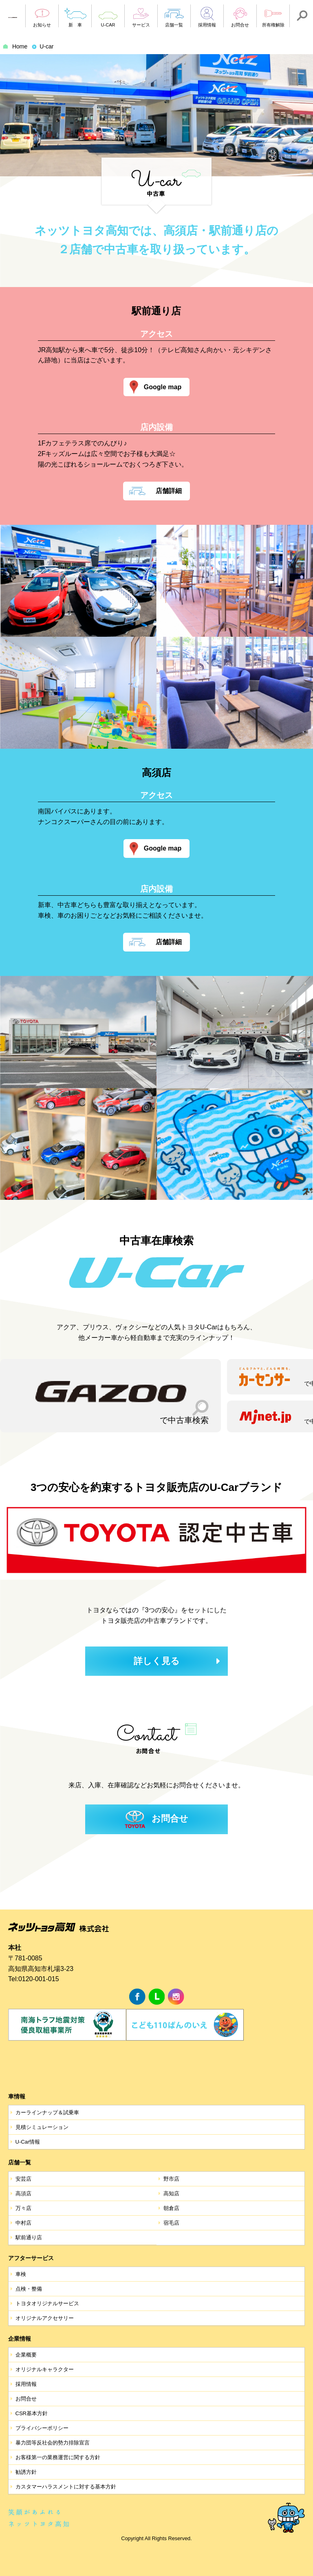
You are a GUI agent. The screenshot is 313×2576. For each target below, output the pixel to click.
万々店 (23, 2208)
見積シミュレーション (41, 2127)
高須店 (23, 2193)
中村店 (23, 2223)
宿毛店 (171, 2223)
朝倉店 (171, 2208)
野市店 (171, 2179)
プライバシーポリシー (41, 2428)
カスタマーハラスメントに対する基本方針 (65, 2487)
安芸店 (23, 2179)
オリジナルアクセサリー (44, 2318)
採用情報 (26, 2384)
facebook (137, 1996)
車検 (20, 2274)
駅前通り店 (28, 2237)
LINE (156, 1996)
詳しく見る (157, 1661)
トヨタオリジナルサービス (47, 2303)
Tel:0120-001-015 (33, 1978)
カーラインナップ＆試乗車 (47, 2112)
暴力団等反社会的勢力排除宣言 (52, 2443)
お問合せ (170, 1818)
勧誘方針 (26, 2472)
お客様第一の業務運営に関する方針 (57, 2457)
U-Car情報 (27, 2142)
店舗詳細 (169, 490)
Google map (162, 387)
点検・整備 (28, 2289)
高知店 (171, 2193)
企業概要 (26, 2355)
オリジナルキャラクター (44, 2369)
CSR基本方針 (31, 2413)
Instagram (176, 1996)
